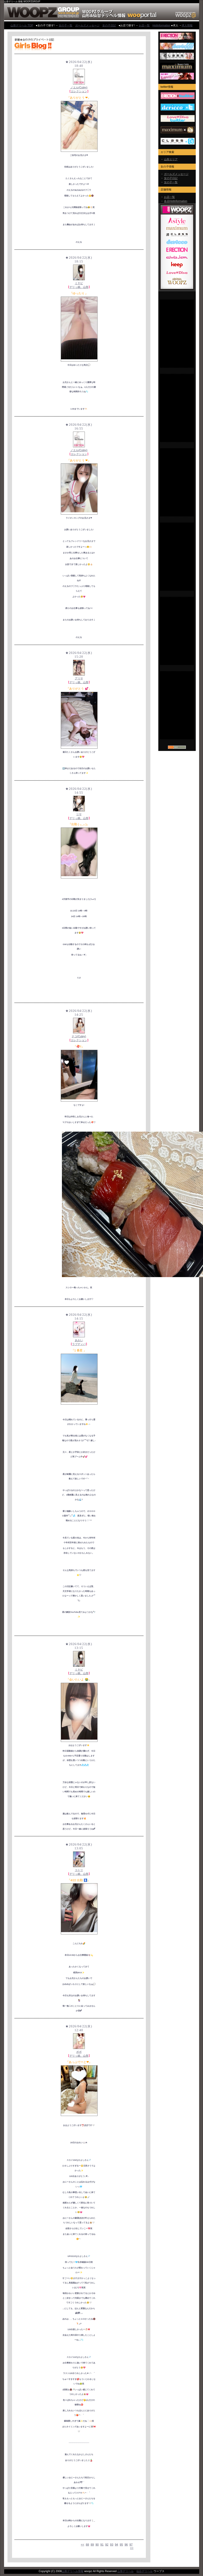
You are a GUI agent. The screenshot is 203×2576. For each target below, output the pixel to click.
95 (121, 2544)
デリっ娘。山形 (78, 287)
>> (131, 2548)
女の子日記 (109, 25)
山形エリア (171, 159)
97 (131, 2544)
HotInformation (161, 25)
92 (106, 2544)
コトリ (79, 1870)
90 (97, 2544)
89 (92, 2544)
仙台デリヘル (144, 2571)
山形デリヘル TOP (21, 25)
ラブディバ (79, 1344)
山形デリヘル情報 (72, 2571)
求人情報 (187, 25)
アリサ (79, 678)
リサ (79, 814)
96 (126, 2544)
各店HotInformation (175, 201)
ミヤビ (79, 283)
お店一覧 (144, 25)
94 (116, 2544)
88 (87, 2544)
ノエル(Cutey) (78, 87)
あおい (79, 1340)
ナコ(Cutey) (79, 1036)
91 (101, 2544)
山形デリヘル (125, 2571)
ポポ (79, 2051)
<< (82, 2544)
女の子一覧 (65, 25)
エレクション (79, 91)
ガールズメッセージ (87, 25)
